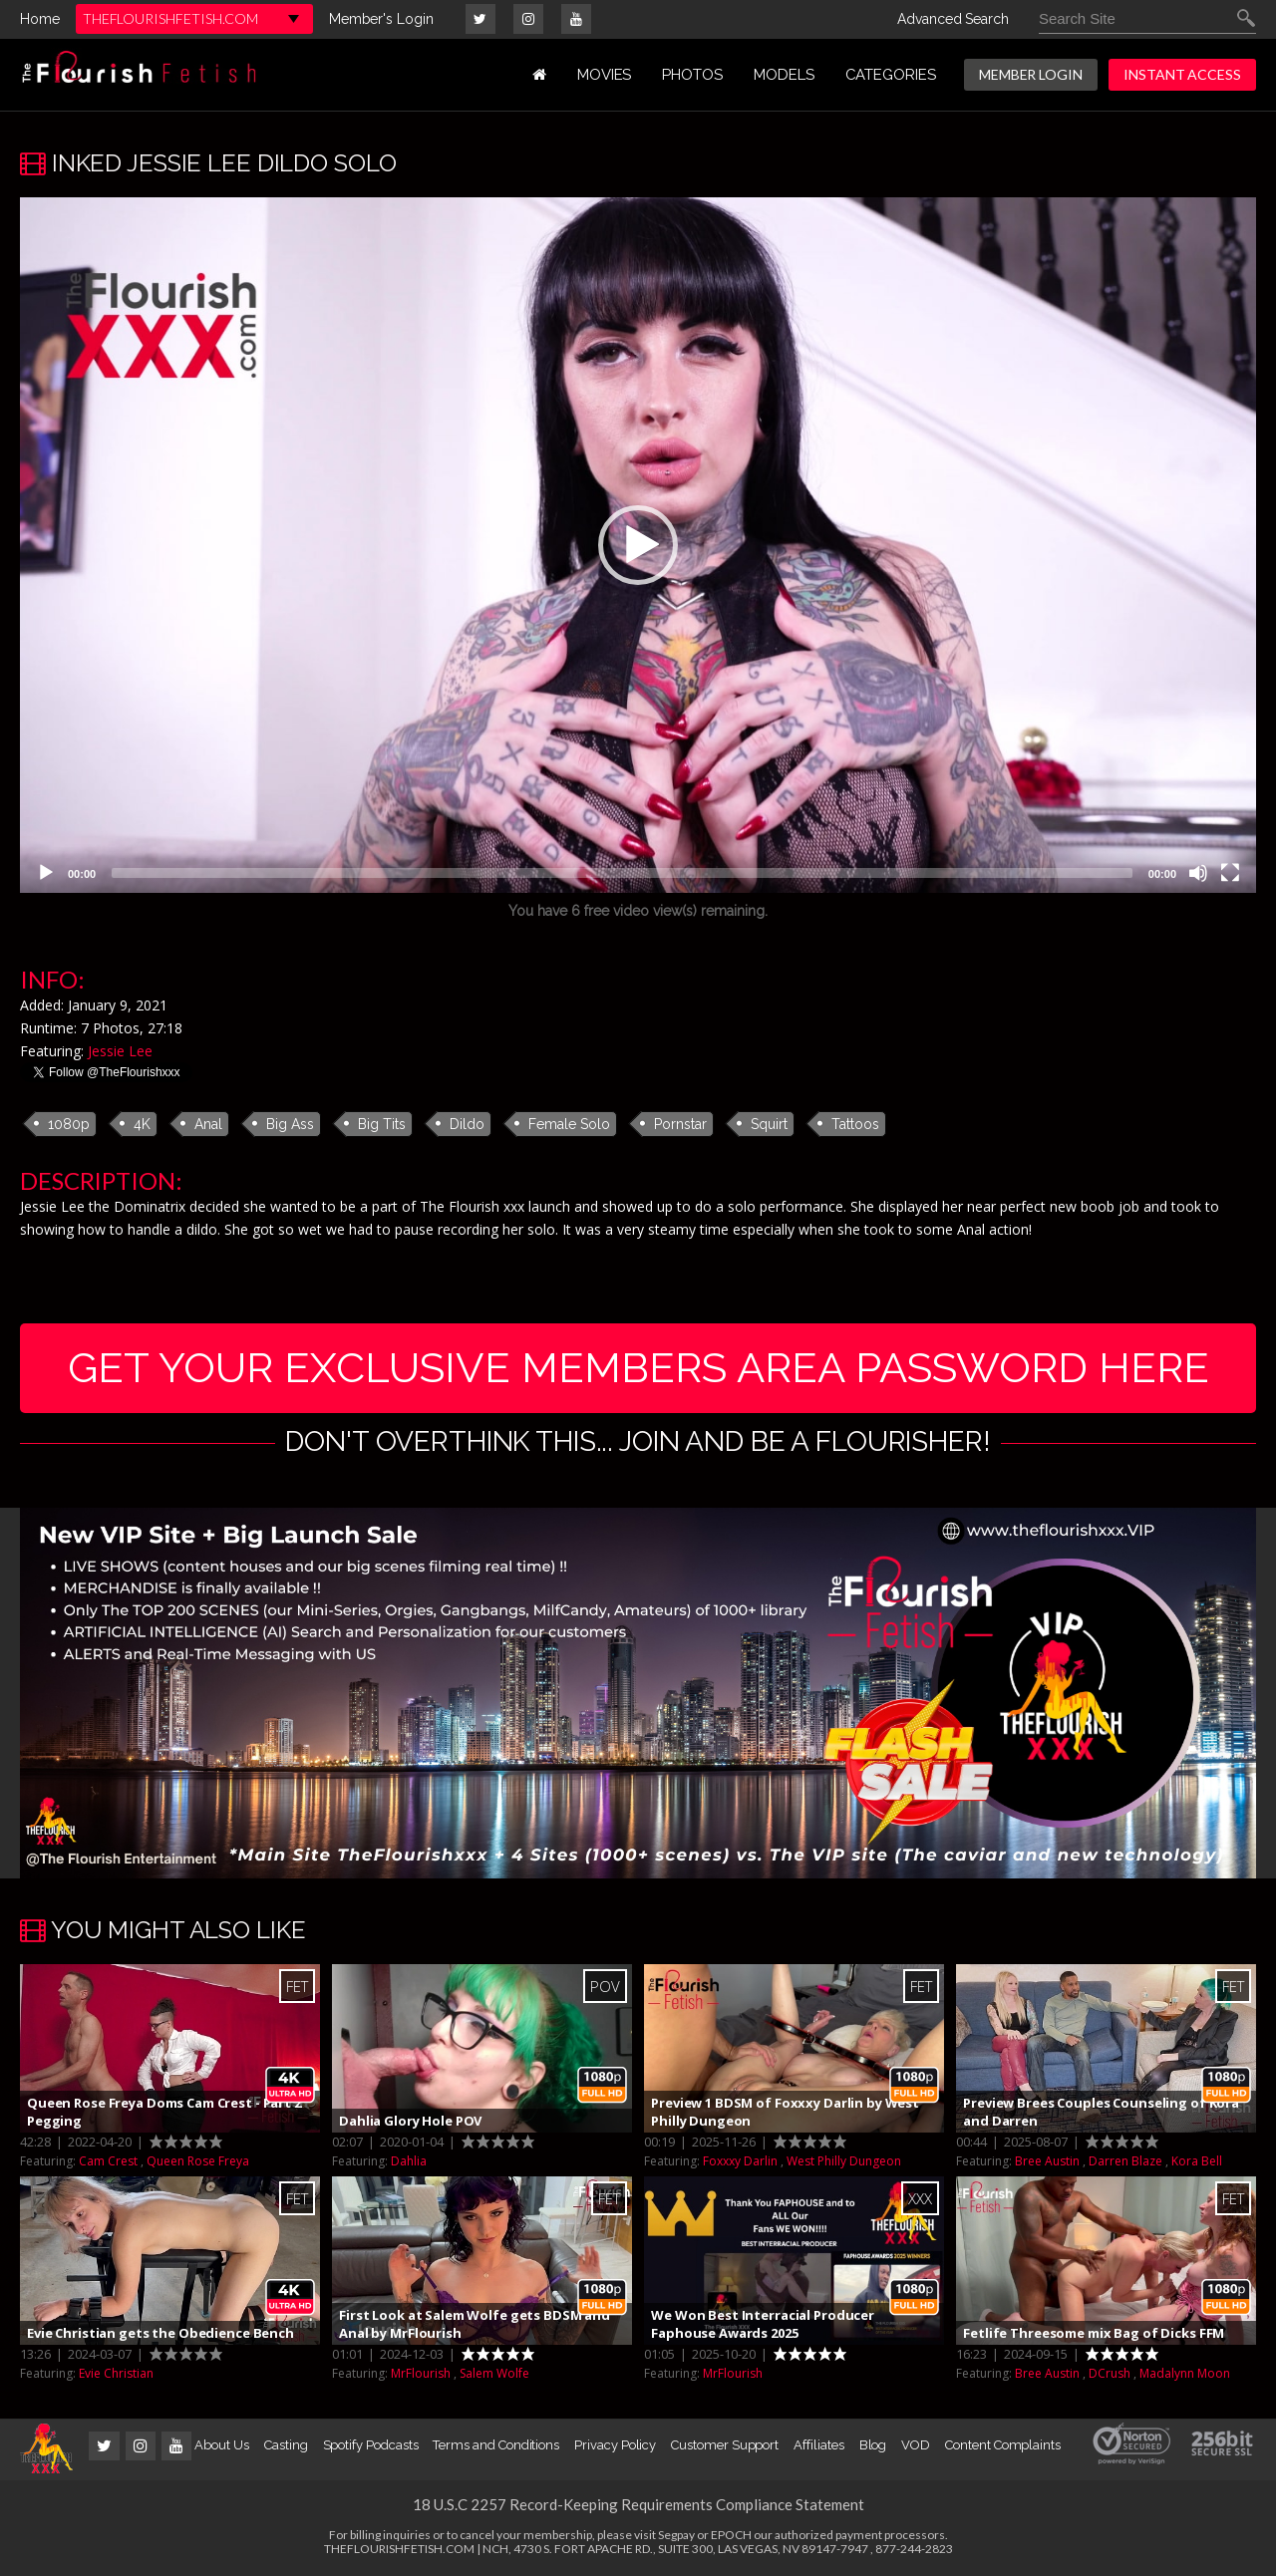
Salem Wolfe (494, 2373)
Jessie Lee (120, 1050)
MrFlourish (421, 2373)
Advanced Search (953, 19)
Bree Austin (1047, 2160)
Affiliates (818, 2444)
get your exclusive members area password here (638, 1367)
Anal (208, 1124)
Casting (286, 2444)
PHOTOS (692, 75)
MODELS (784, 75)
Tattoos (855, 1124)
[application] (638, 545)
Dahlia (409, 2160)
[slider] (622, 873)
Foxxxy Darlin (740, 2160)
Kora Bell (1196, 2160)
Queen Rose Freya (198, 2160)
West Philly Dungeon (844, 2160)
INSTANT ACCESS (1182, 74)
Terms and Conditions (496, 2444)
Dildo (467, 1124)
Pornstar (680, 1124)
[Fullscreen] (1230, 873)
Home (40, 19)
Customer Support (725, 2444)
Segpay (676, 2534)
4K (142, 1124)
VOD (915, 2444)
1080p (69, 1124)
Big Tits (382, 1124)
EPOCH (731, 2534)
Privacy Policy (615, 2444)
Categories (890, 75)
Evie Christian (116, 2373)
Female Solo (569, 1124)
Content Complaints (1003, 2444)
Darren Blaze (1125, 2160)
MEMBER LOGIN (1031, 74)
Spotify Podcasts (371, 2444)
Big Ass (290, 1124)
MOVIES (604, 75)
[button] (638, 545)
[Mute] (1198, 873)
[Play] (46, 873)
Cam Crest (108, 2160)
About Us (221, 2444)
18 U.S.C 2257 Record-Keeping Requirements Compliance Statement (638, 2504)
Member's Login (381, 19)
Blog (873, 2444)
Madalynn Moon (1184, 2373)
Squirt (769, 1124)
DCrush (1109, 2373)
